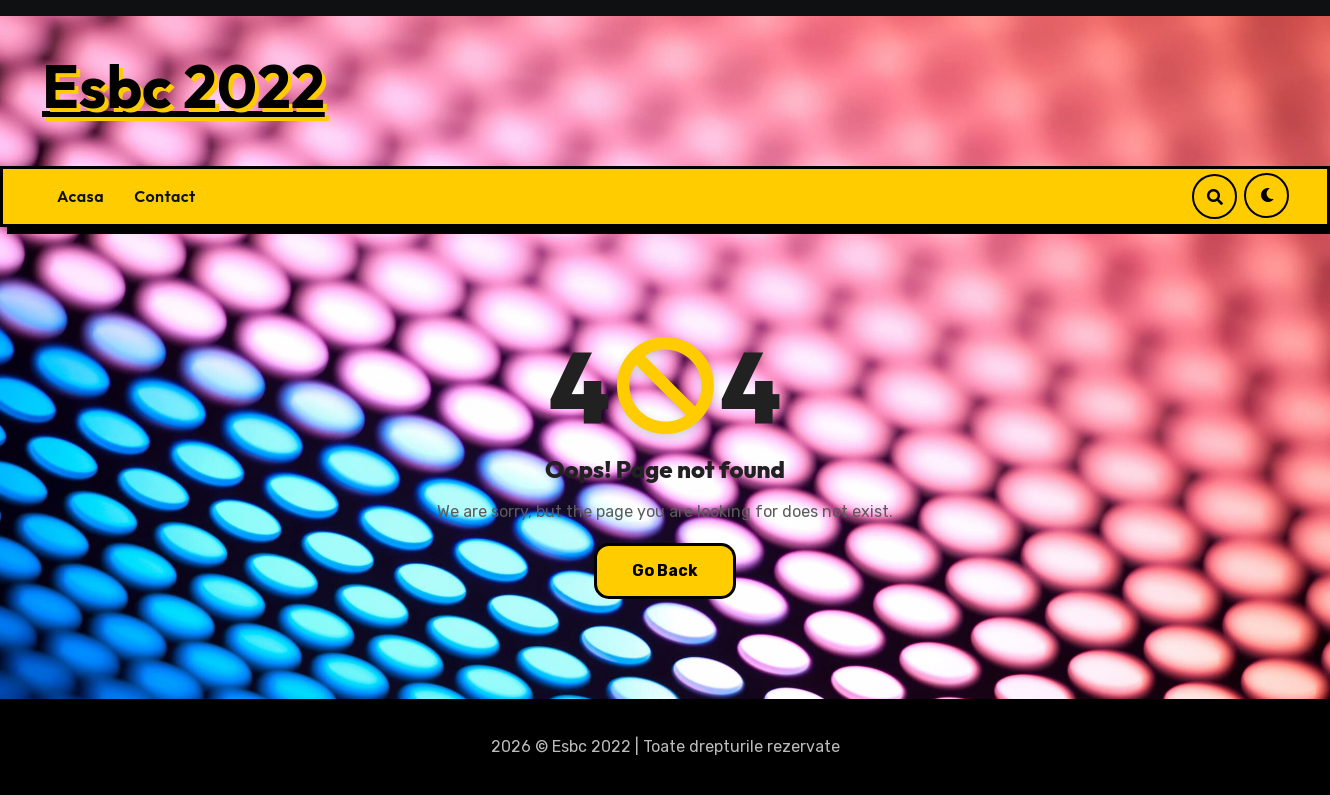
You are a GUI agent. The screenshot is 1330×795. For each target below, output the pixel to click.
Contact (165, 196)
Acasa (80, 196)
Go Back (665, 570)
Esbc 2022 (183, 86)
